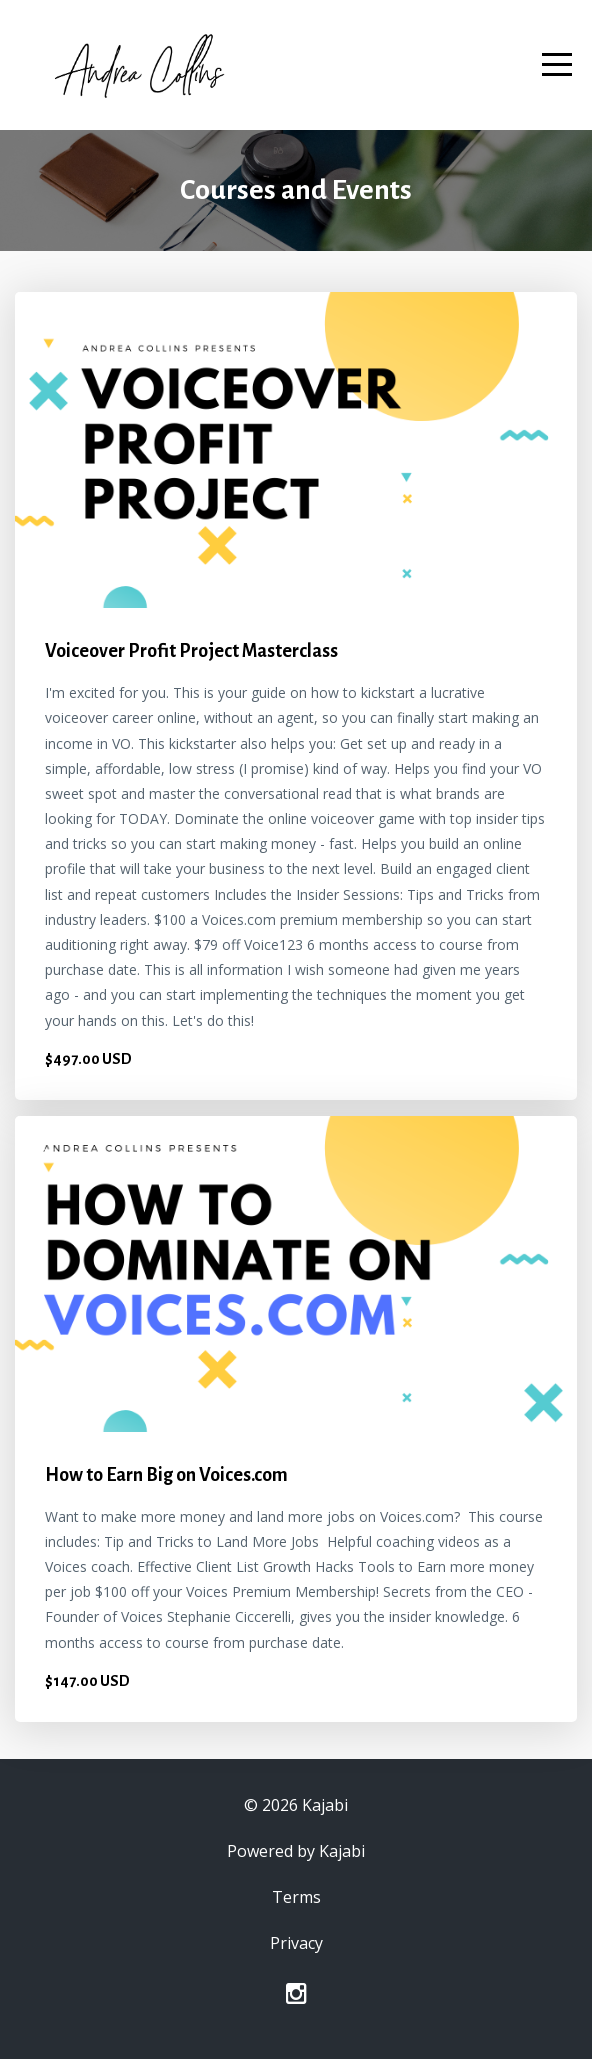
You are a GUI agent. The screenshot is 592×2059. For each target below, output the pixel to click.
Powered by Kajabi (296, 1851)
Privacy (296, 1943)
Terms (296, 1897)
